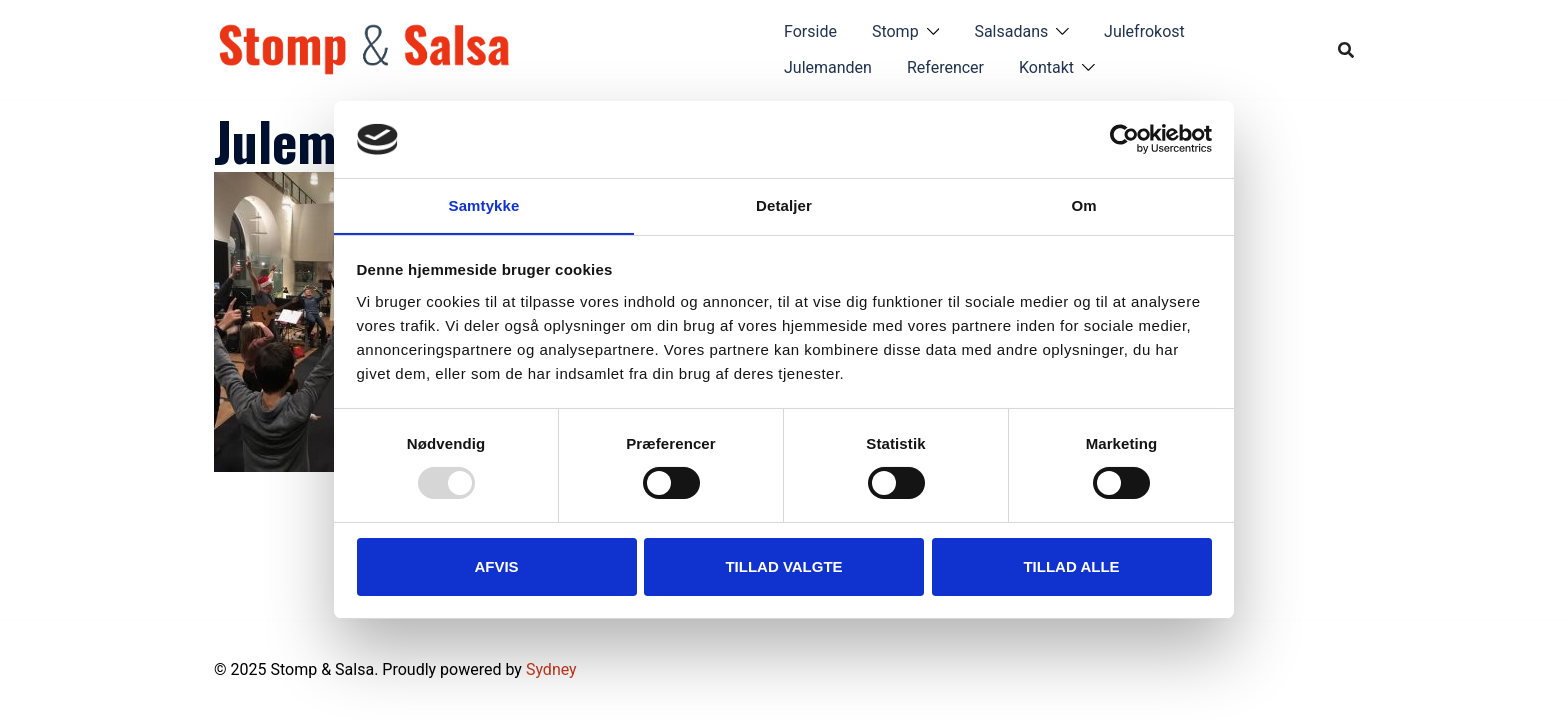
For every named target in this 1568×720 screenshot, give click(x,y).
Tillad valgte (783, 566)
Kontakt (1046, 67)
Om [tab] (1083, 204)
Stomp (895, 31)
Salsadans (1011, 31)
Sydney (551, 669)
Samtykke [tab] (484, 204)
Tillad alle (1071, 566)
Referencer (945, 67)
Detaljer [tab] (784, 204)
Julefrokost (1144, 31)
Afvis (496, 566)
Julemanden (828, 67)
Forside (810, 31)
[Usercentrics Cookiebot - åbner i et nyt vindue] (1124, 139)
